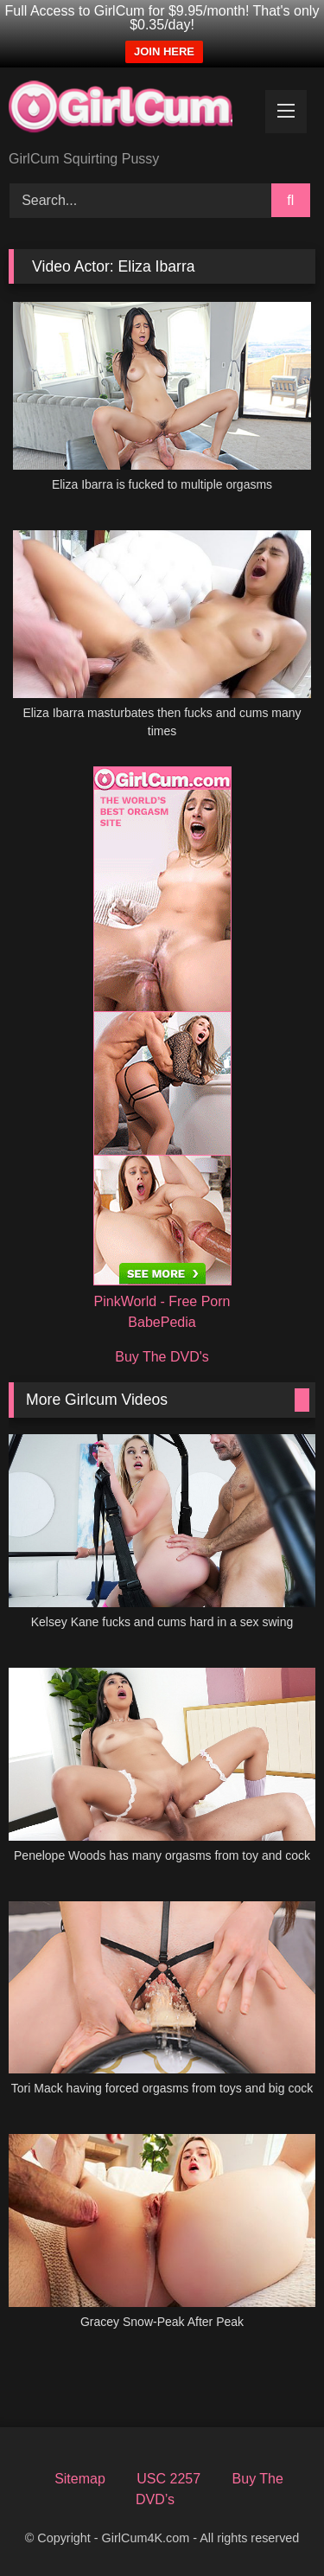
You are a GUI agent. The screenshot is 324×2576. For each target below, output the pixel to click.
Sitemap (79, 2478)
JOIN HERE (164, 51)
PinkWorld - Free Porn (162, 1301)
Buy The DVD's (162, 1356)
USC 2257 (168, 2478)
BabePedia (161, 1322)
